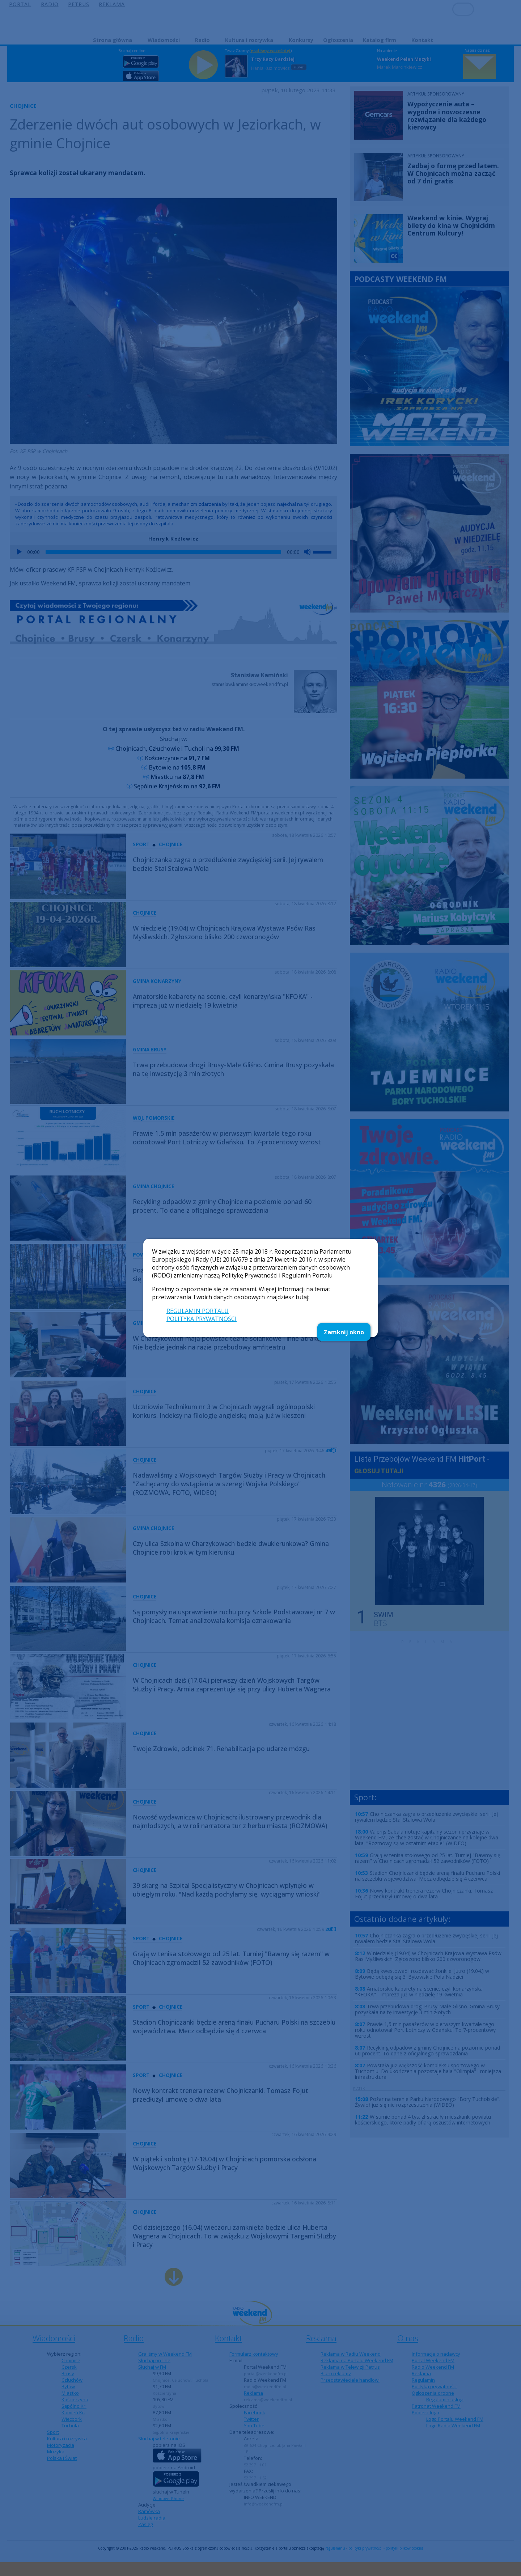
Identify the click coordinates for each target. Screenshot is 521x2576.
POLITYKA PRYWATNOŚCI (201, 1319)
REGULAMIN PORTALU (197, 1311)
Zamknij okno (344, 1332)
